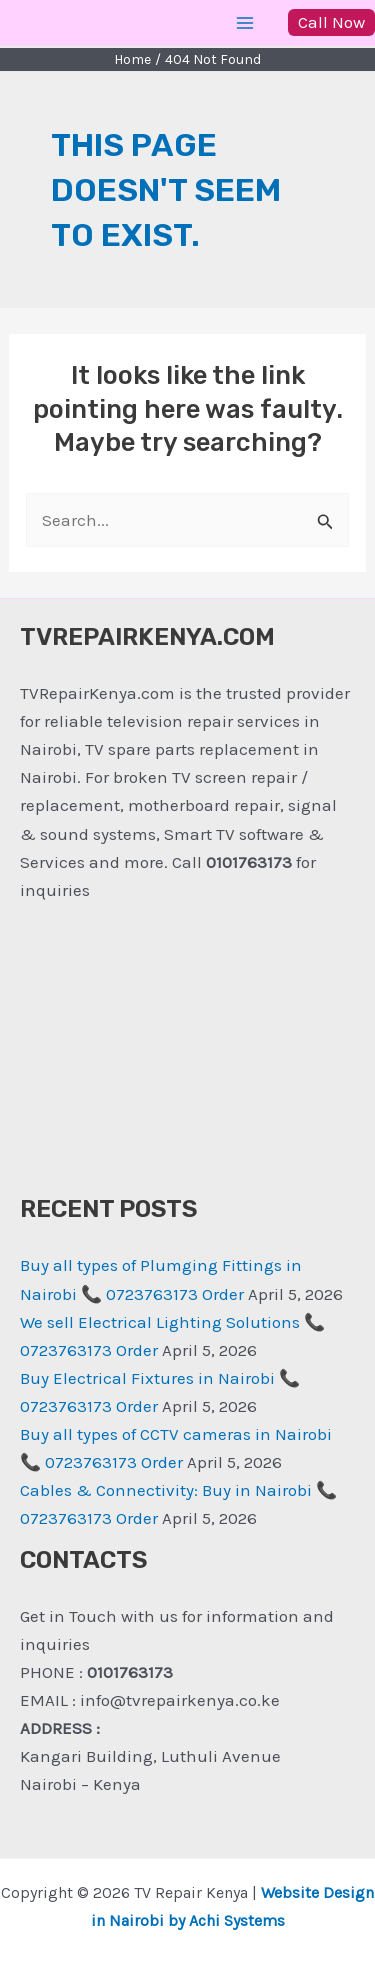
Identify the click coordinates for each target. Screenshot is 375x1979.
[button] (331, 22)
